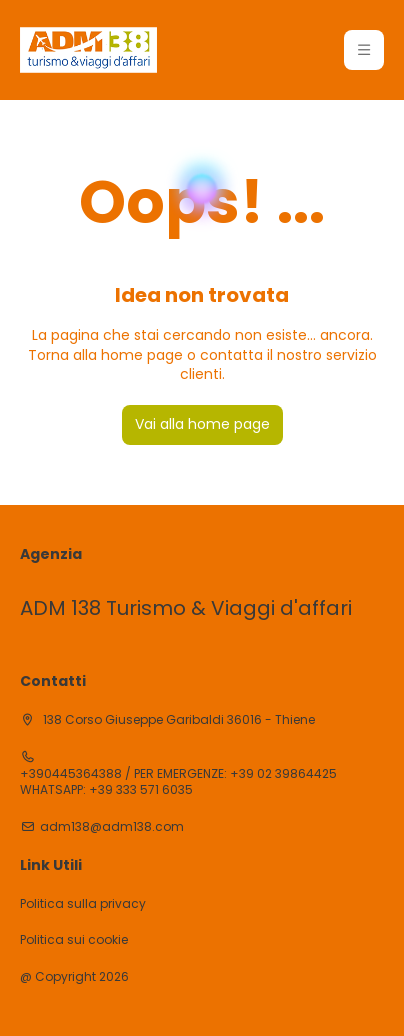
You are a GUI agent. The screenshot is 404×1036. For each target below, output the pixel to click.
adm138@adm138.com (112, 827)
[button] (364, 50)
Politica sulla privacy (83, 904)
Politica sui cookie (74, 940)
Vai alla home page (202, 424)
